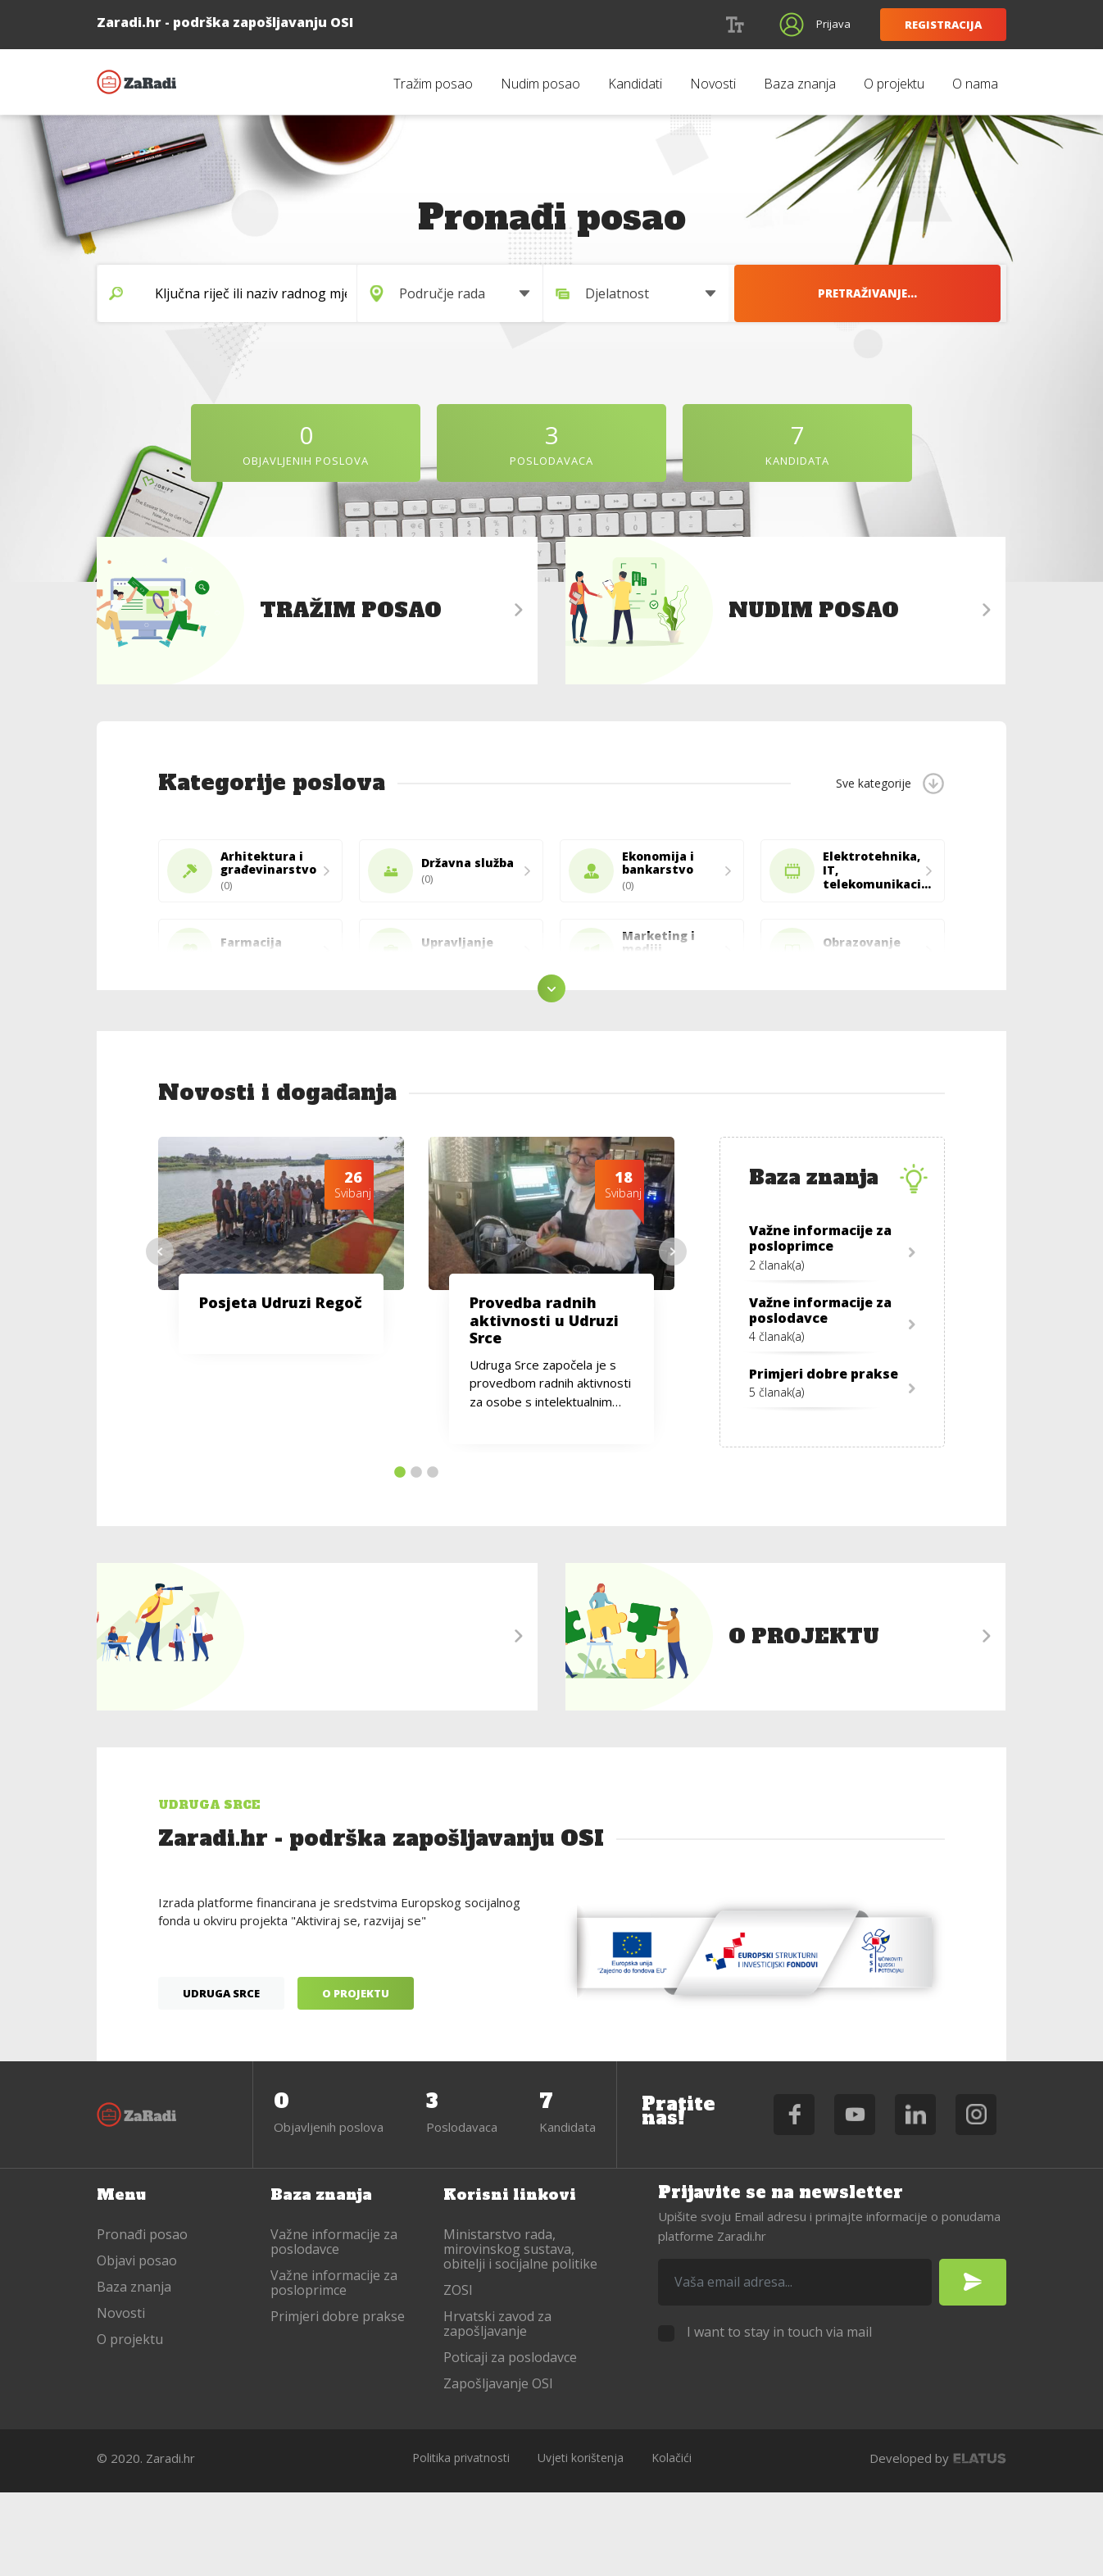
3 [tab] (432, 1552)
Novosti (713, 84)
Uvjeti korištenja (581, 2542)
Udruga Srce (221, 2080)
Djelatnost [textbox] (717, 293)
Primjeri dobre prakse (337, 2401)
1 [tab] (400, 1552)
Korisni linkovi (515, 2278)
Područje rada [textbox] (501, 293)
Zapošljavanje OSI (498, 2468)
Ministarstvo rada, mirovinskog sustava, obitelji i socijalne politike (520, 2333)
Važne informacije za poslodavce (333, 2326)
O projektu (894, 84)
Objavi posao (137, 2345)
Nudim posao (540, 84)
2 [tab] (416, 1552)
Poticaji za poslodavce (510, 2442)
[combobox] (529, 293)
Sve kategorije (873, 783)
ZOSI (458, 2374)
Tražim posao (433, 84)
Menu (123, 2278)
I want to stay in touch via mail (779, 2416)
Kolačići (671, 2542)
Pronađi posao (142, 2319)
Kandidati (635, 84)
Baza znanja (800, 84)
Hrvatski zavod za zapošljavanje (497, 2408)
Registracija (943, 24)
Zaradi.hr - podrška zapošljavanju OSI (138, 82)
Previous (160, 1331)
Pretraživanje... (943, 293)
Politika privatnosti (461, 2542)
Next (673, 1331)
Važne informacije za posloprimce (333, 2367)
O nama (975, 84)
